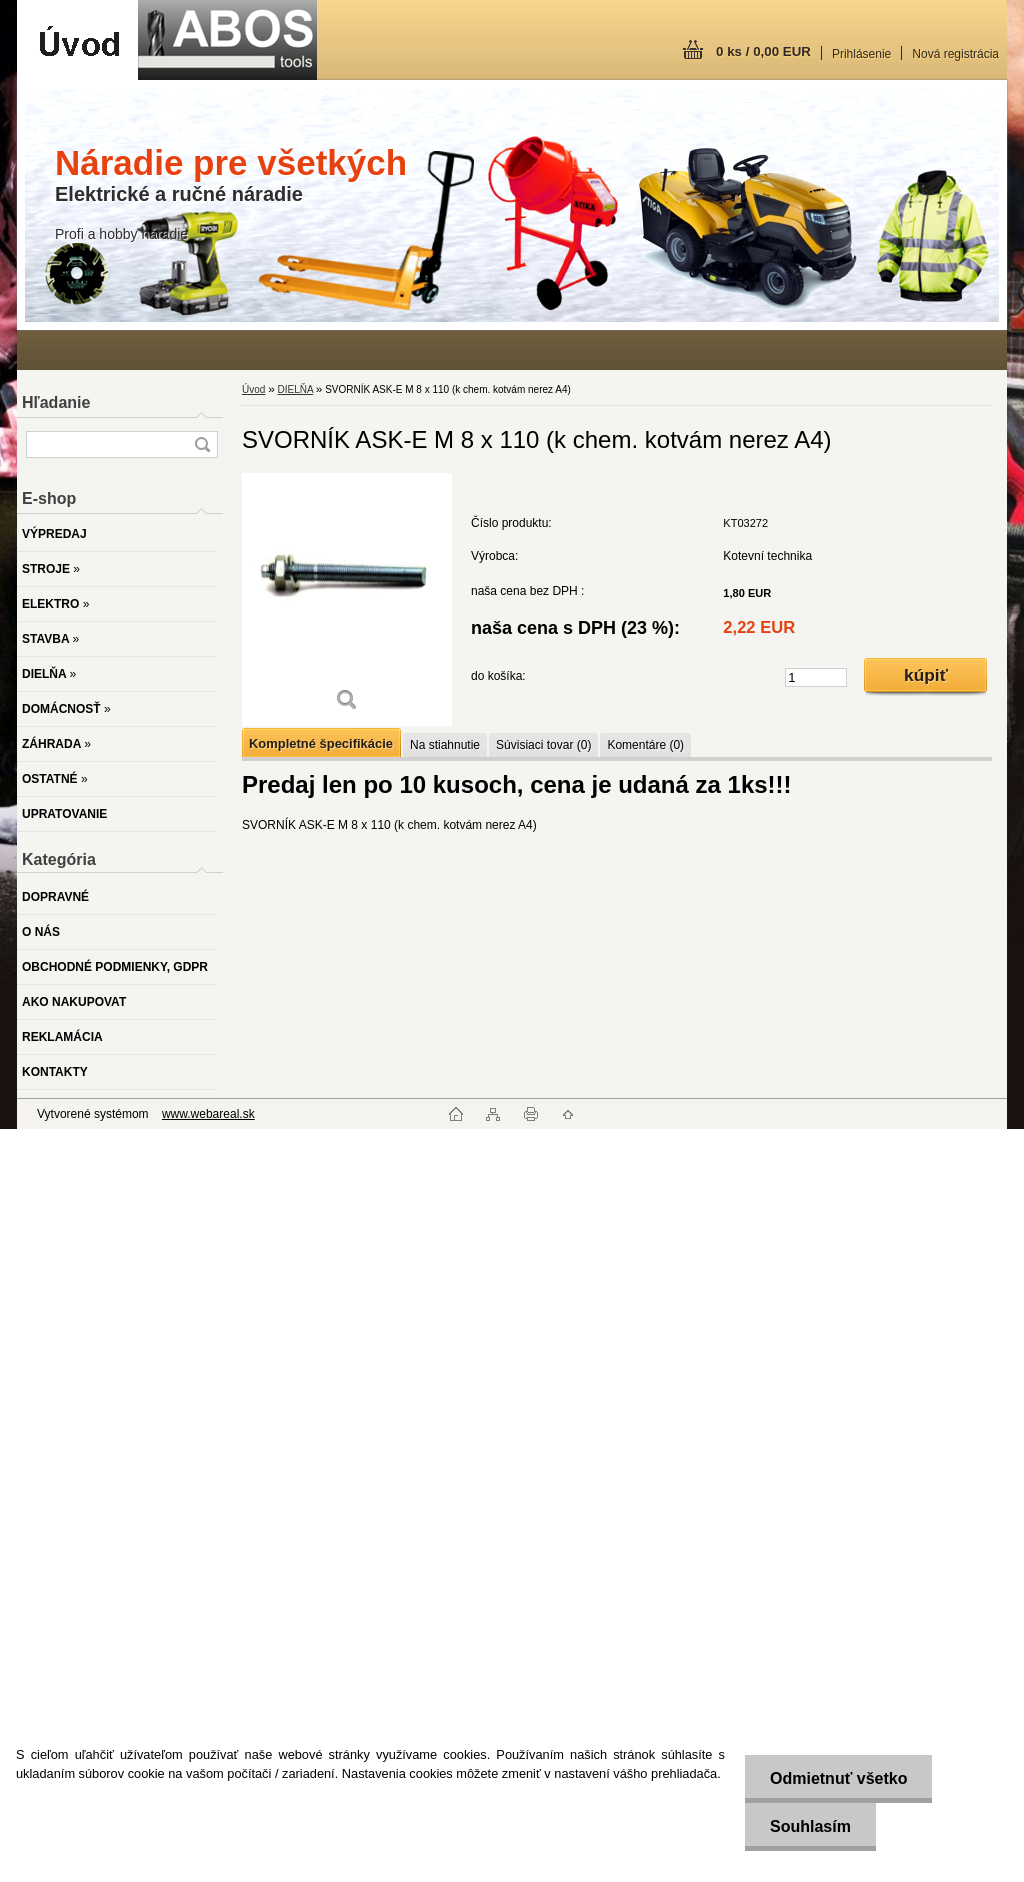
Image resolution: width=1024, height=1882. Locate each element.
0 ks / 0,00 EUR (763, 51)
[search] (202, 444)
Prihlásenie (861, 54)
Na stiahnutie (445, 745)
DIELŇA (295, 389)
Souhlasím (810, 1826)
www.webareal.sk (208, 1114)
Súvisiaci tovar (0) (543, 745)
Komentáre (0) (645, 745)
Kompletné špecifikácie (321, 743)
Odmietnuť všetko (838, 1778)
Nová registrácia (955, 54)
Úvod (253, 389)
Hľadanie (56, 402)
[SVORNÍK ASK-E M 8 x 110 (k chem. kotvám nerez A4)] (347, 599)
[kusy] (816, 677)
